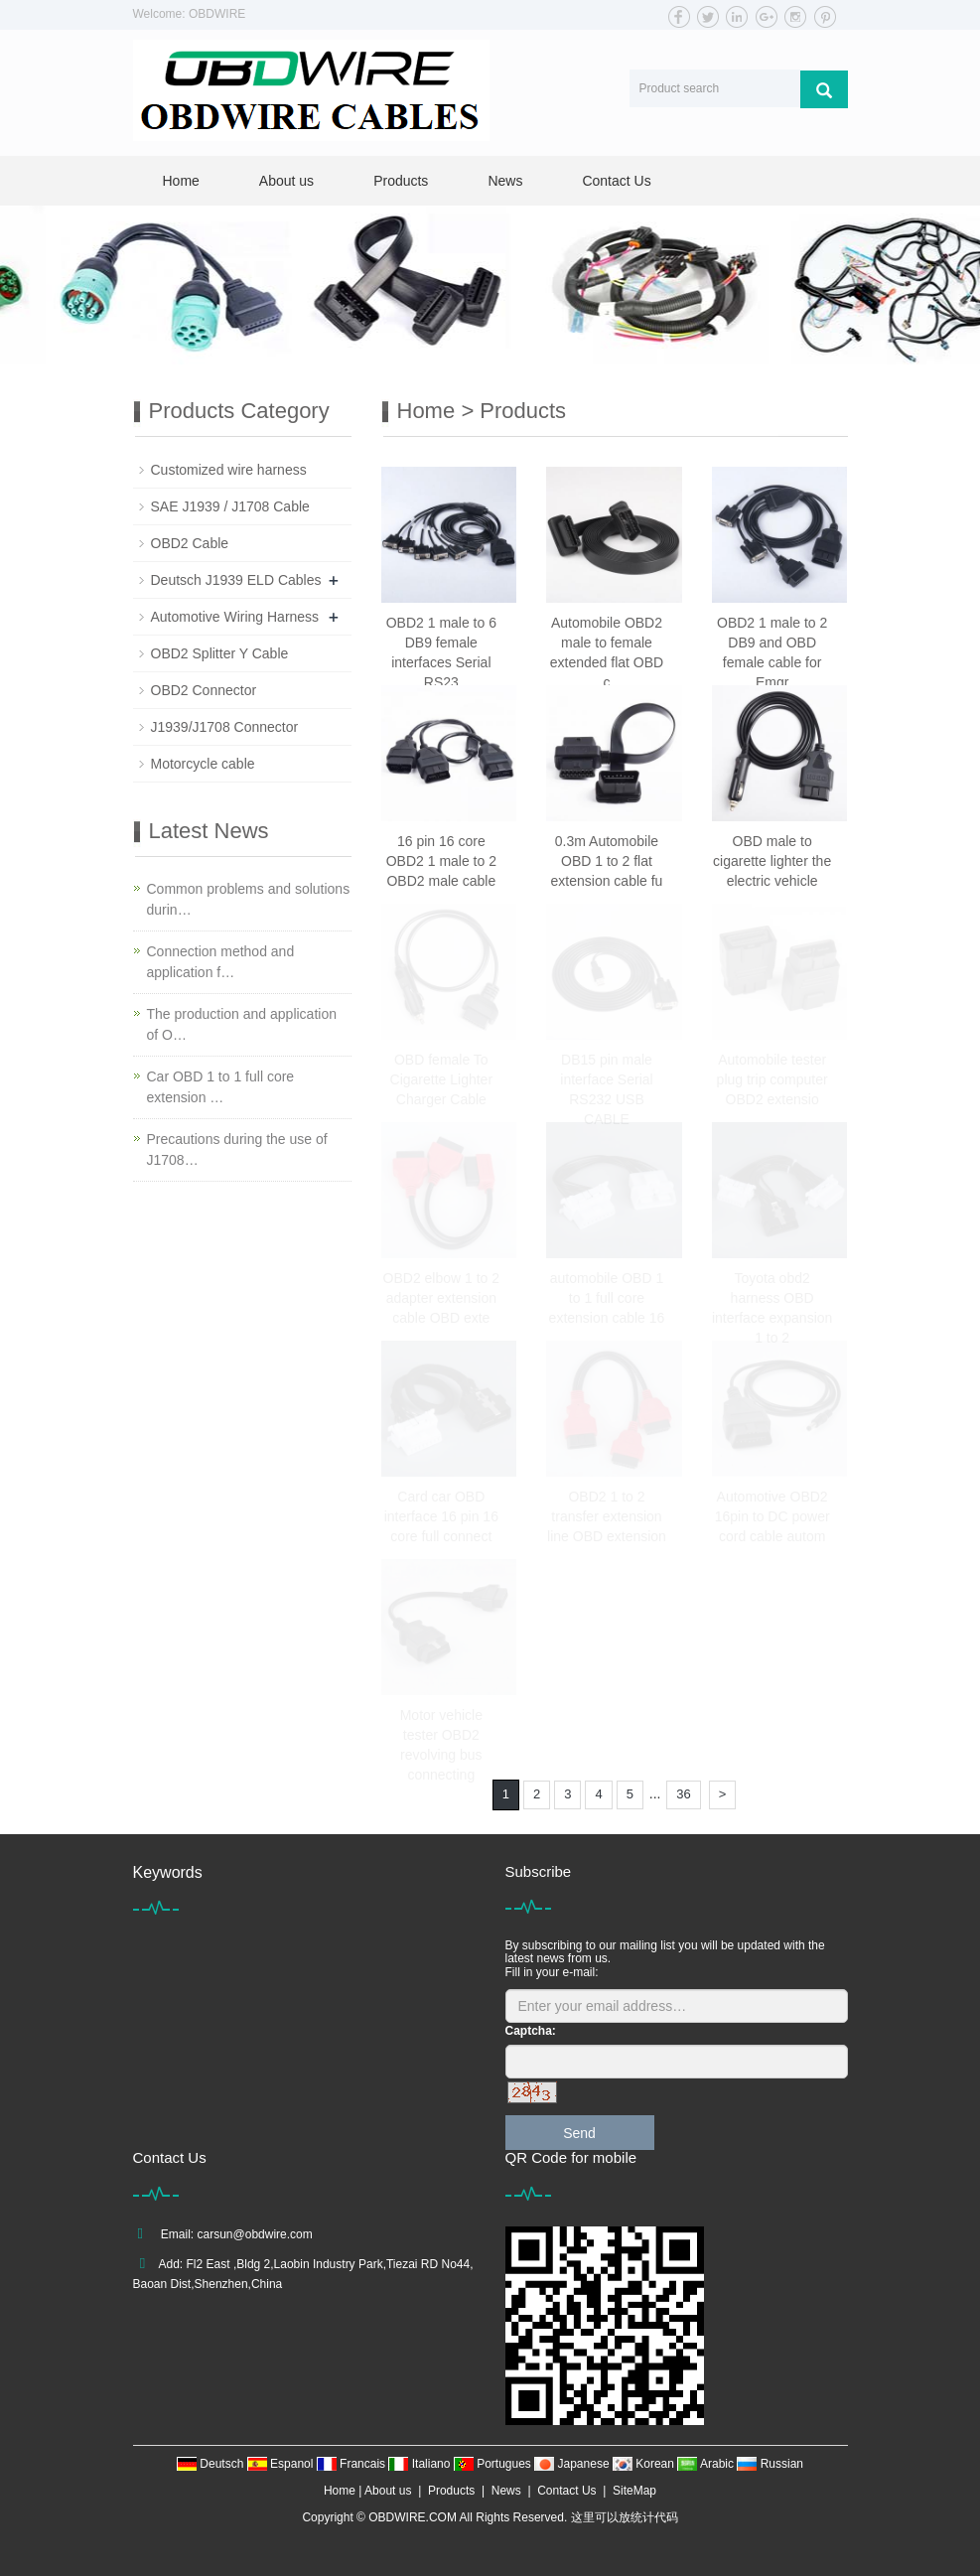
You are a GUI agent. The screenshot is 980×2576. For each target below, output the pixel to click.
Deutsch (212, 2464)
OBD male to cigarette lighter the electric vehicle (772, 861)
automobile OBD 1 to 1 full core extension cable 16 (607, 1298)
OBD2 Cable (190, 543)
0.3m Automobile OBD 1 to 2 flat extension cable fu (607, 861)
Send (579, 2133)
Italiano (420, 2464)
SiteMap (634, 2491)
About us (286, 181)
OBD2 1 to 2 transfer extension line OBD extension (606, 1516)
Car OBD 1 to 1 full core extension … (221, 1087)
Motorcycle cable (203, 764)
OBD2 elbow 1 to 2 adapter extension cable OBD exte (441, 1298)
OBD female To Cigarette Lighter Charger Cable (441, 1079)
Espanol (282, 2464)
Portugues (494, 2464)
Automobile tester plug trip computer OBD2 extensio (772, 1079)
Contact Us (616, 181)
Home (181, 181)
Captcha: (530, 2031)
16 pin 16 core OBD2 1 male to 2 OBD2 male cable (441, 861)
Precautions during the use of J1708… (237, 1149)
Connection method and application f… (221, 961)
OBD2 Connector (204, 690)
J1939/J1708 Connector (225, 727)
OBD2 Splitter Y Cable (220, 653)
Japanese (573, 2464)
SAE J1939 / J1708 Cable (230, 506)
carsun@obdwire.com (255, 2234)
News (505, 181)
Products (400, 181)
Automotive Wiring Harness (235, 617)
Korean (645, 2464)
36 (683, 1794)
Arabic (707, 2464)
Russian (770, 2464)
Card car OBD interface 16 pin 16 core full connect (441, 1516)
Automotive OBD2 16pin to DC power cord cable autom (772, 1516)
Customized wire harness (229, 470)
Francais (353, 2464)
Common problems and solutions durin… (248, 899)
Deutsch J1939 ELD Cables (236, 580)
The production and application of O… (242, 1024)
